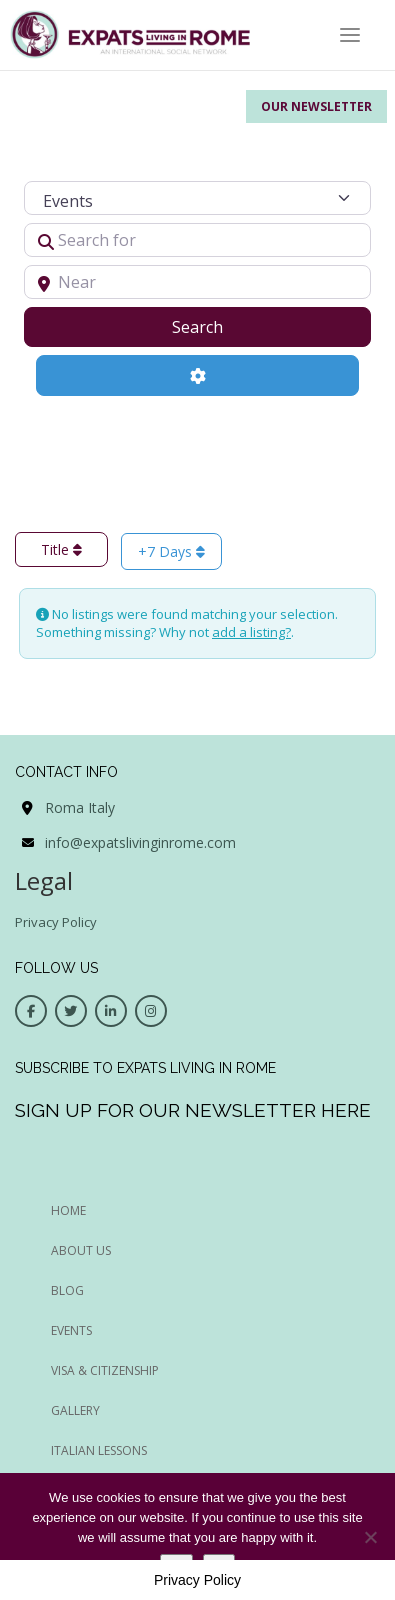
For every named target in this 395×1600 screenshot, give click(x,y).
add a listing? (251, 632)
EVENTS (71, 1330)
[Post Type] (198, 198)
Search (222, 326)
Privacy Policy (56, 922)
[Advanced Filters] (198, 375)
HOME (68, 1210)
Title (61, 549)
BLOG (67, 1290)
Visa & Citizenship (105, 1370)
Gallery (75, 1410)
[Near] (198, 282)
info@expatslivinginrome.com (140, 842)
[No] (370, 1537)
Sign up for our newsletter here (193, 1110)
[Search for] (198, 240)
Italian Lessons (99, 1450)
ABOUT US (81, 1250)
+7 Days (171, 551)
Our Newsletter (316, 106)
